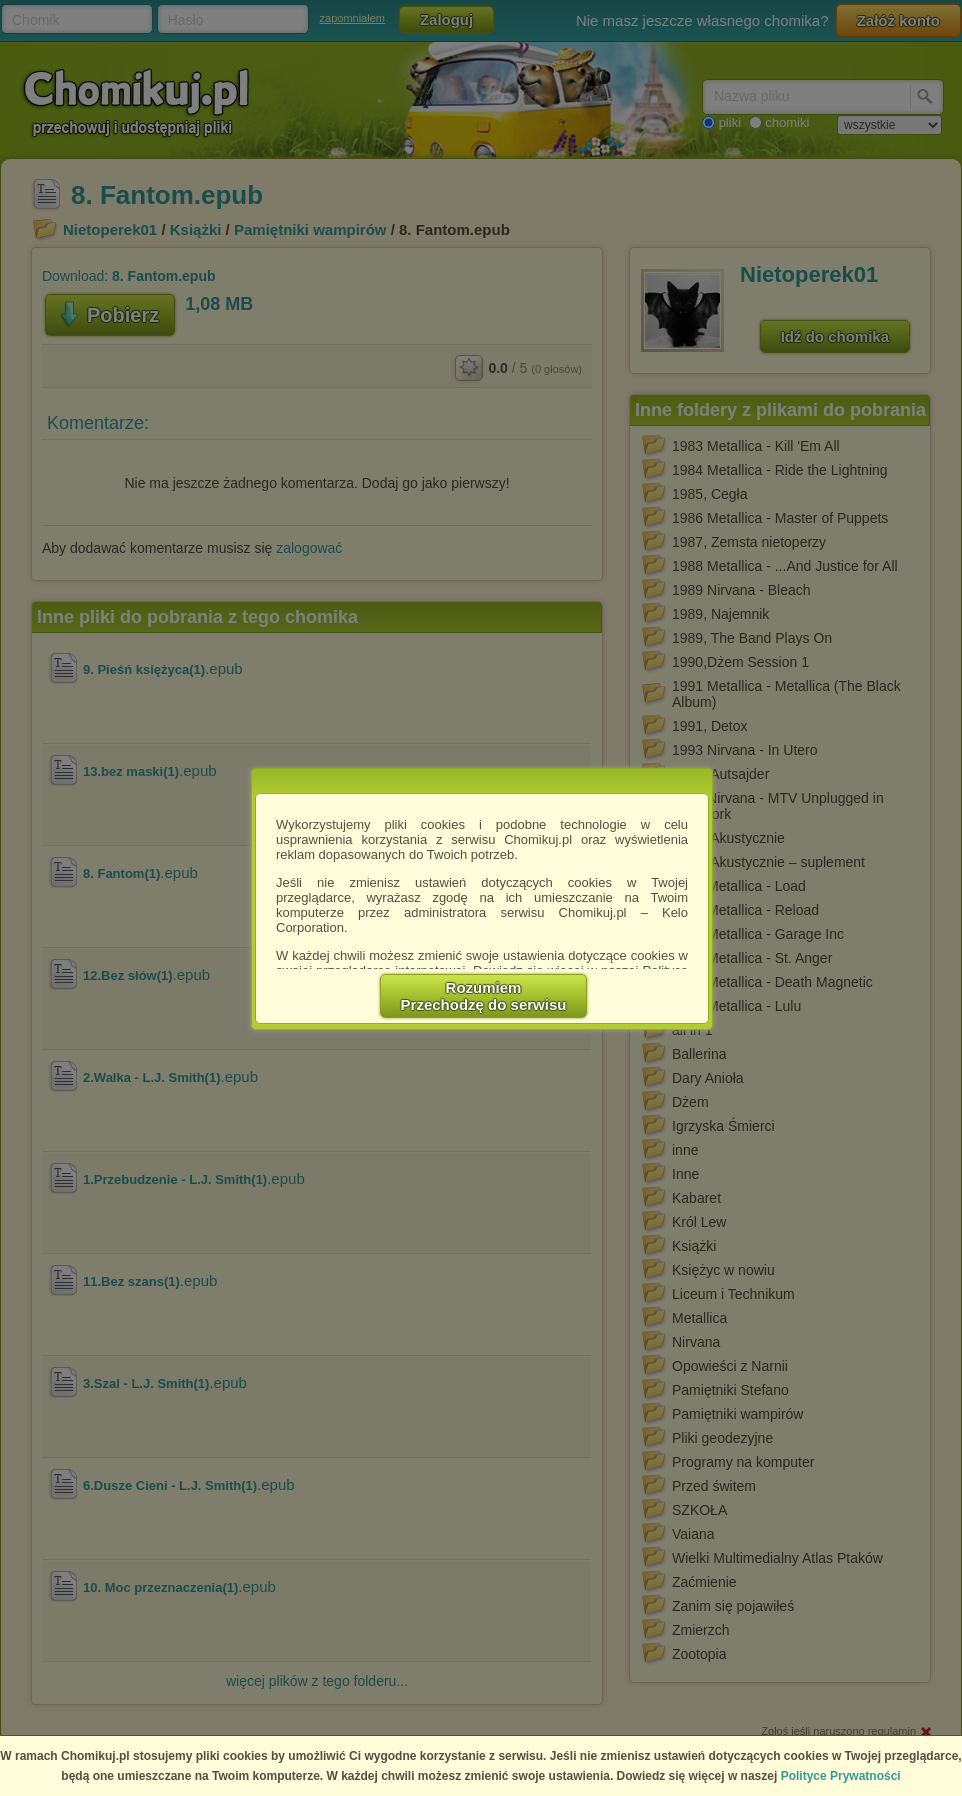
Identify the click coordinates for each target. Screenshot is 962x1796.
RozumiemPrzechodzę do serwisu (484, 996)
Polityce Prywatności (841, 1776)
